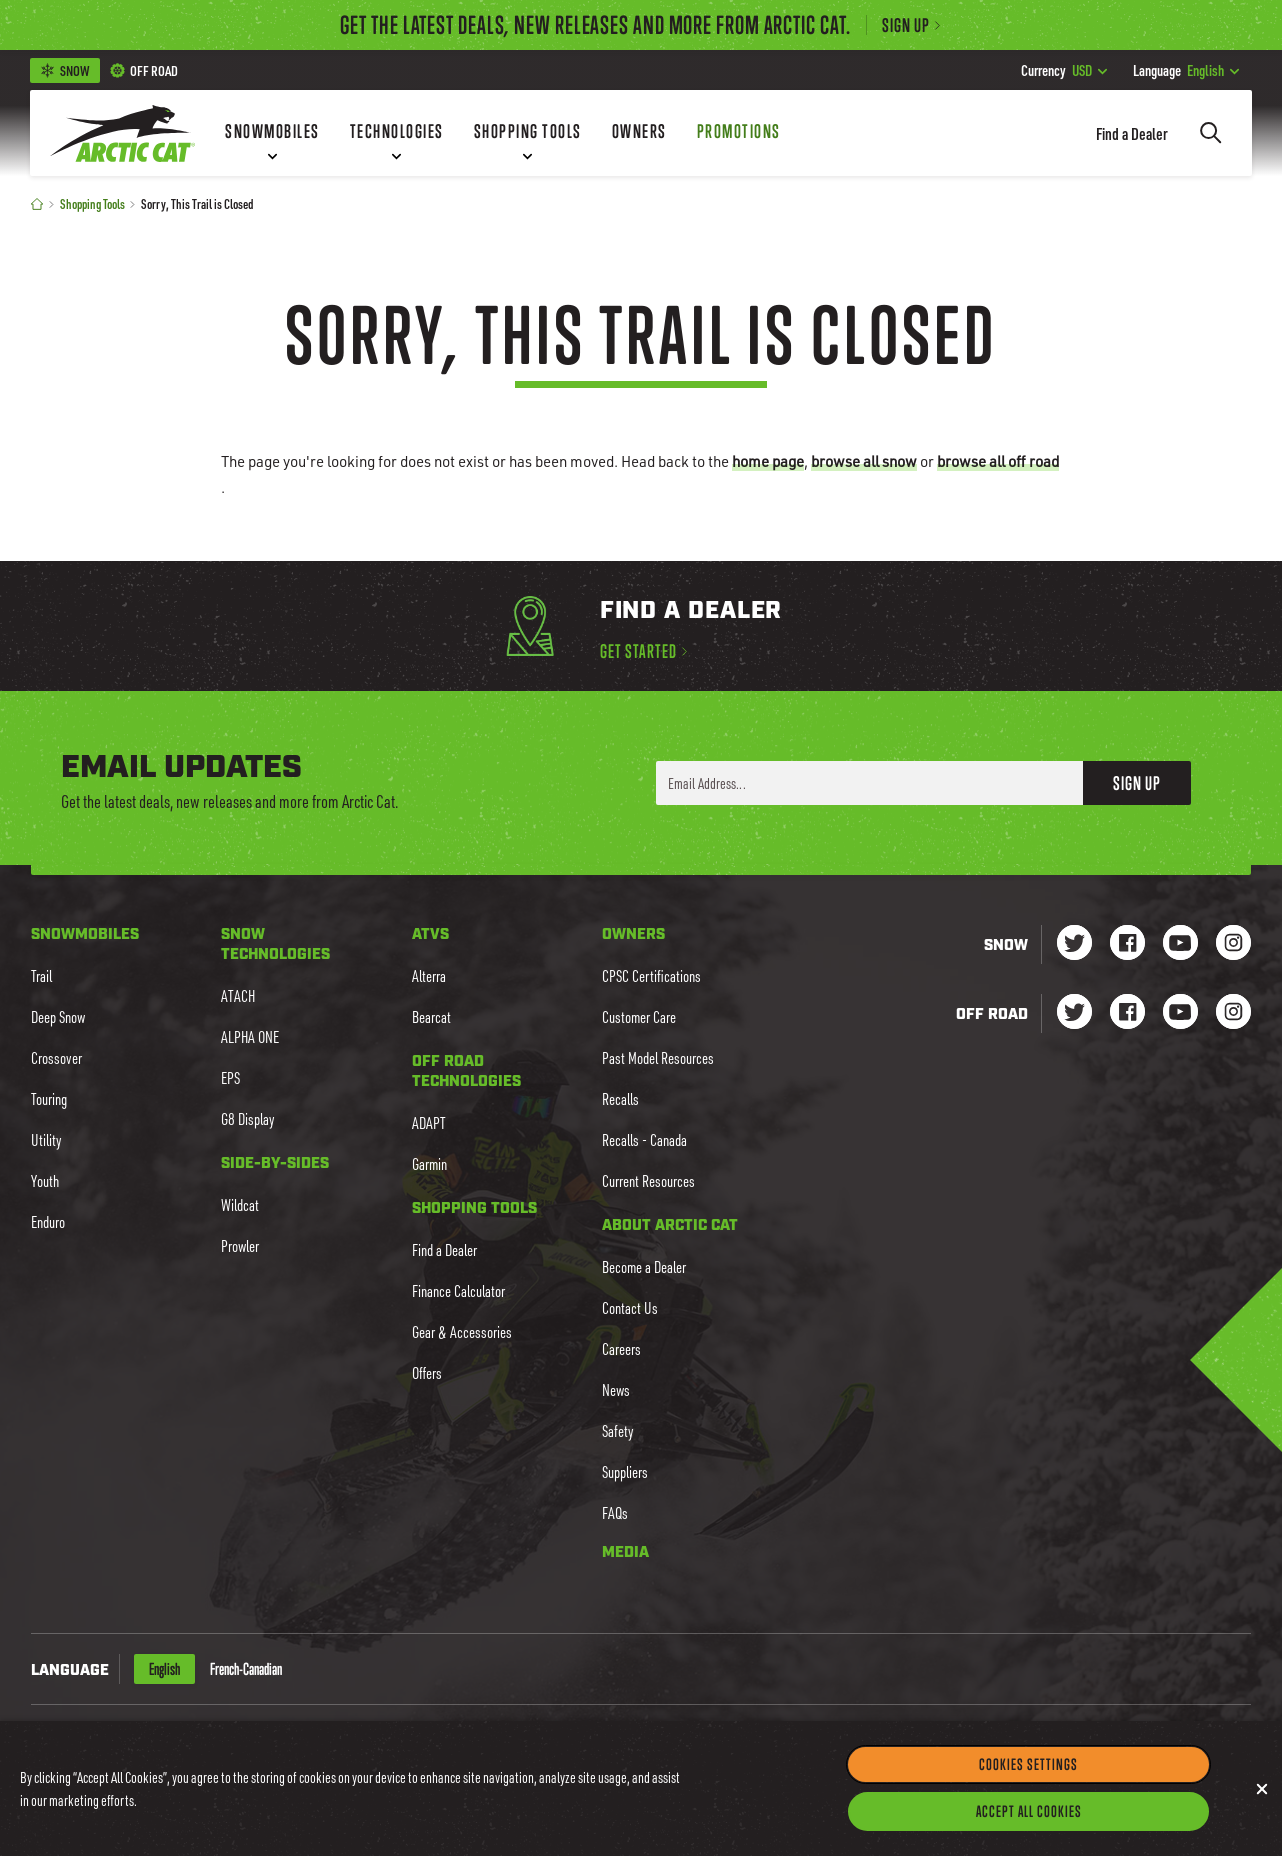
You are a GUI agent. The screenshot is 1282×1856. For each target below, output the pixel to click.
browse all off (998, 461)
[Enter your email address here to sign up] (869, 783)
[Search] (1211, 133)
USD (1064, 70)
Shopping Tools (92, 203)
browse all (864, 461)
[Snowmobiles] (272, 133)
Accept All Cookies (1029, 1826)
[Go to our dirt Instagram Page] (1074, 1013)
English (1186, 70)
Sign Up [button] (1137, 783)
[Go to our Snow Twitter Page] (1074, 944)
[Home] (37, 203)
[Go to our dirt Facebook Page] (1127, 1013)
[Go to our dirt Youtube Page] (1180, 1013)
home (768, 461)
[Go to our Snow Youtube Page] (1180, 944)
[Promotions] (739, 133)
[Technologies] (397, 133)
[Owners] (639, 133)
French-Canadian (246, 1669)
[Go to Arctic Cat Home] (122, 133)
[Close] (1262, 1804)
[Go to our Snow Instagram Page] (1233, 944)
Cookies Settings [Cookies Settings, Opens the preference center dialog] (1028, 1779)
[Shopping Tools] (528, 133)
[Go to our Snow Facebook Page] (1127, 944)
